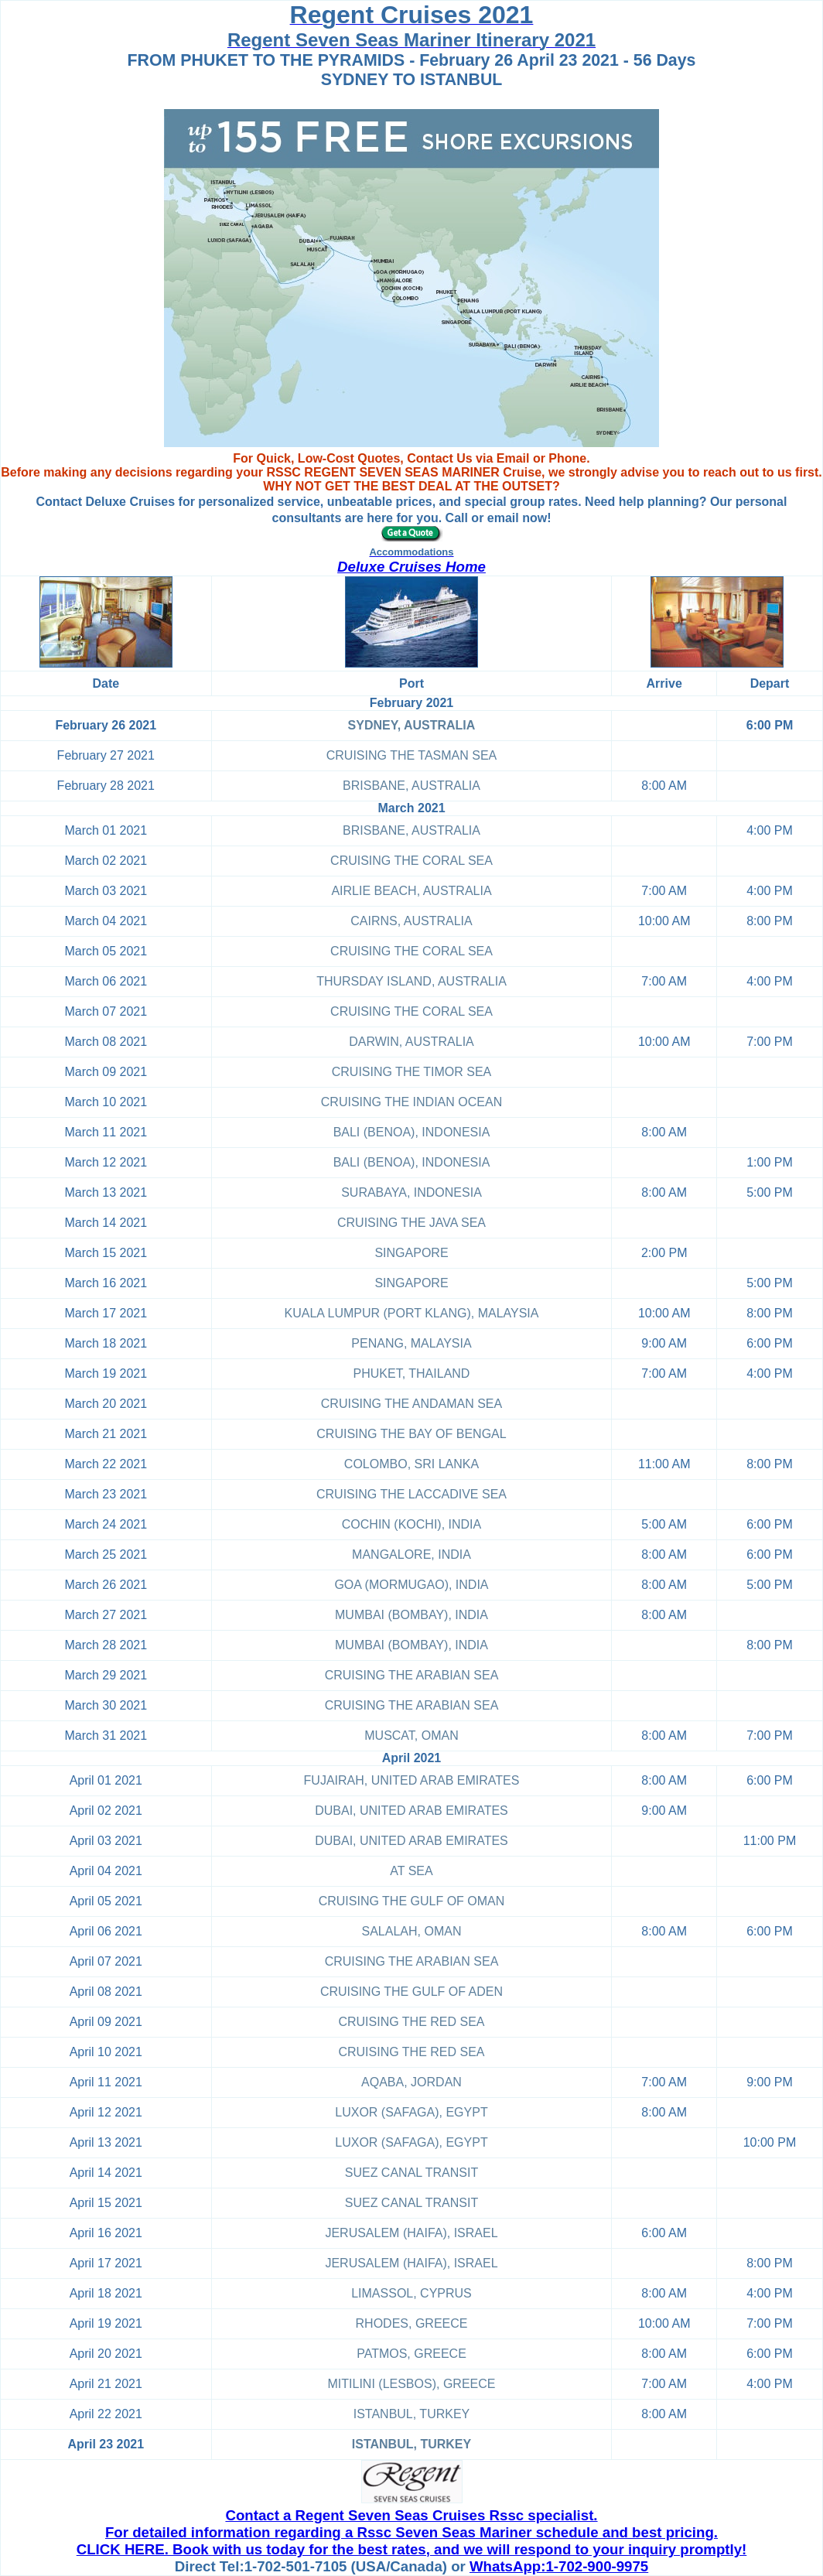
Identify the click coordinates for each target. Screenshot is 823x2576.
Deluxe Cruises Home (411, 567)
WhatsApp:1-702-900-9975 (559, 2566)
